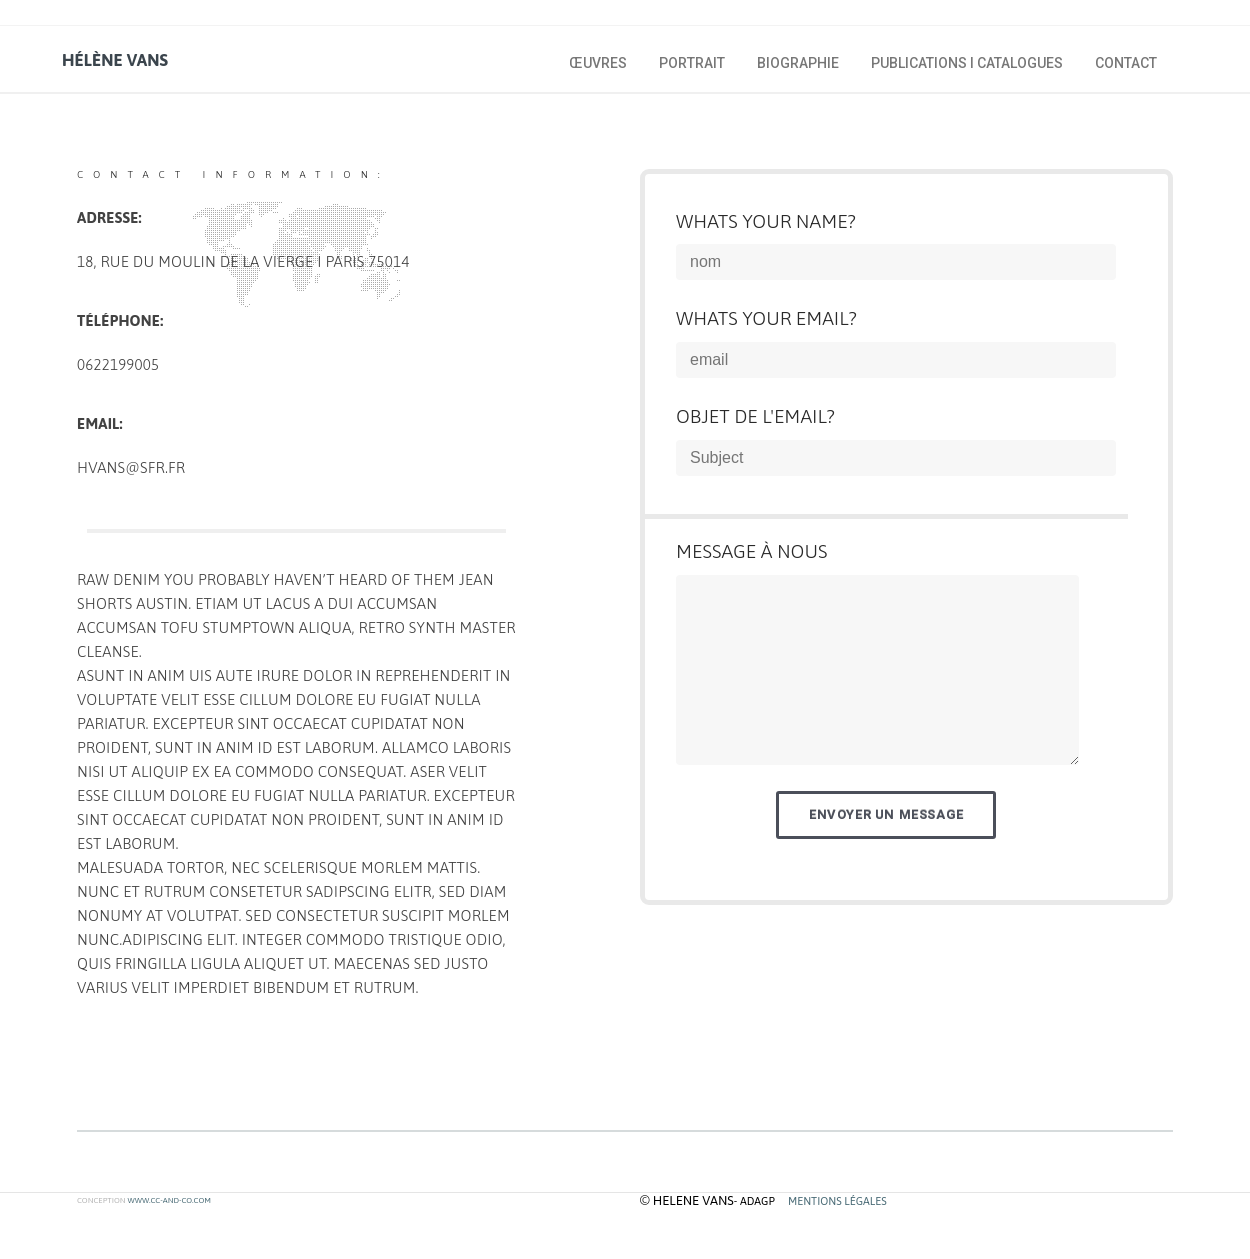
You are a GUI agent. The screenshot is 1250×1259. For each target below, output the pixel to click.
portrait (692, 63)
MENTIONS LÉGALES (837, 1201)
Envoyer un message (886, 814)
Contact (1126, 63)
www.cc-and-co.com (169, 1200)
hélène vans (115, 60)
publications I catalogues (967, 63)
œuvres (598, 63)
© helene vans (687, 1200)
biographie (798, 63)
